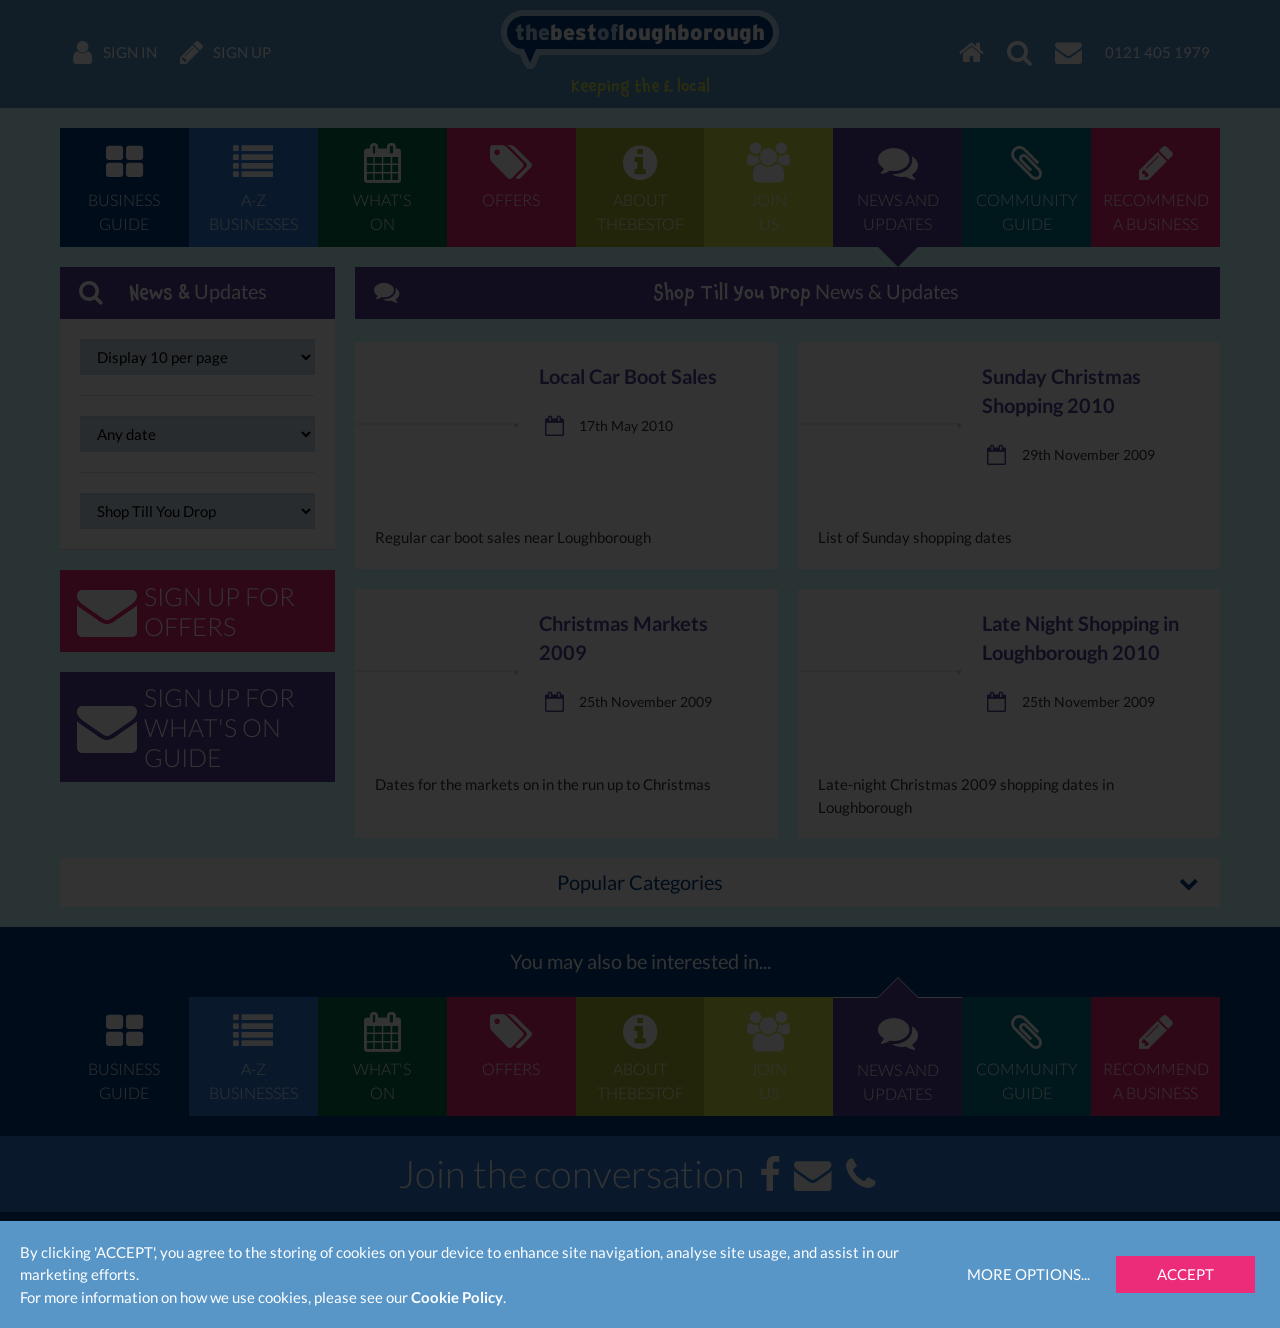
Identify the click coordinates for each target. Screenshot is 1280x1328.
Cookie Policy (457, 1297)
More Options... (1028, 1274)
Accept (1185, 1274)
